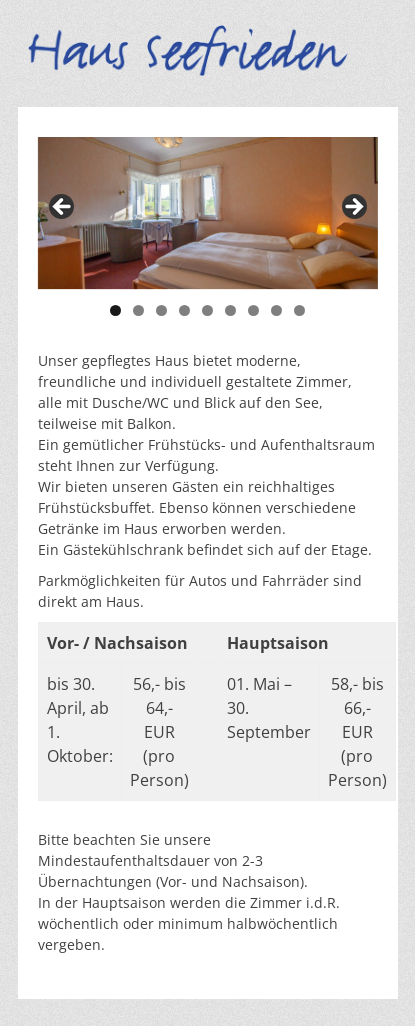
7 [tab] (253, 310)
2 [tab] (138, 310)
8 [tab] (276, 310)
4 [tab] (184, 310)
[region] (208, 213)
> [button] (353, 208)
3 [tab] (161, 310)
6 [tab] (230, 310)
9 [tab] (299, 310)
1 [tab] (115, 310)
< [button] (63, 208)
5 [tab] (207, 310)
